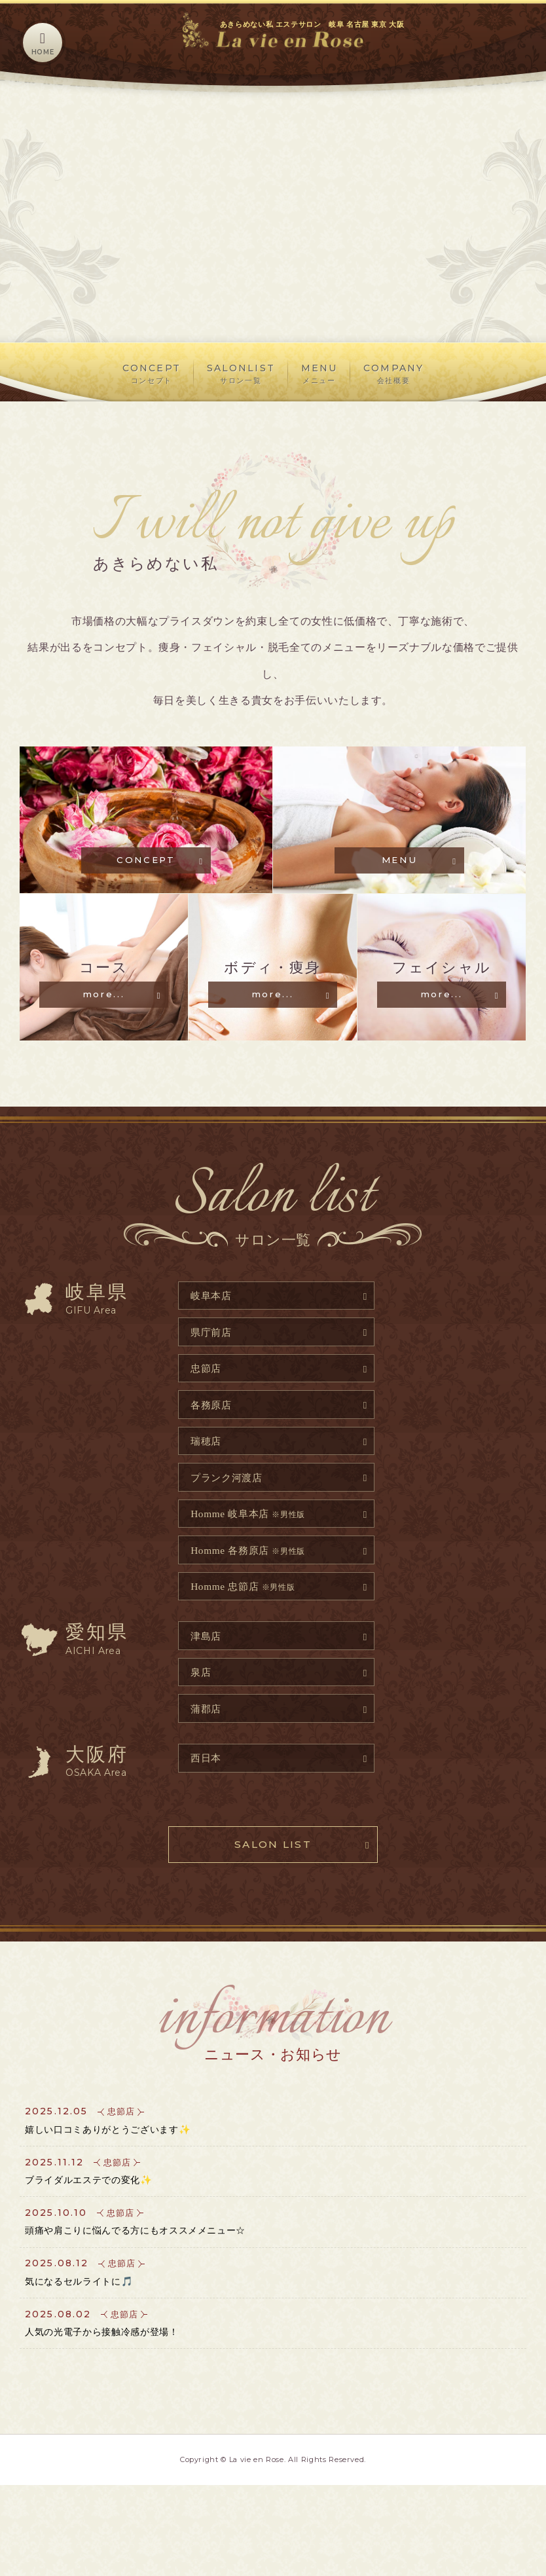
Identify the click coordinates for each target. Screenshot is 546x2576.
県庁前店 (214, 1368)
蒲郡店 (208, 1762)
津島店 (208, 1686)
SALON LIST (272, 1902)
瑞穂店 (208, 1482)
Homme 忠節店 (247, 1634)
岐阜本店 (214, 1330)
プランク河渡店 (230, 1520)
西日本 (208, 1813)
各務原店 (214, 1444)
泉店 (202, 1724)
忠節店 (208, 1406)
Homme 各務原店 (253, 1596)
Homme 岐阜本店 (253, 1558)
